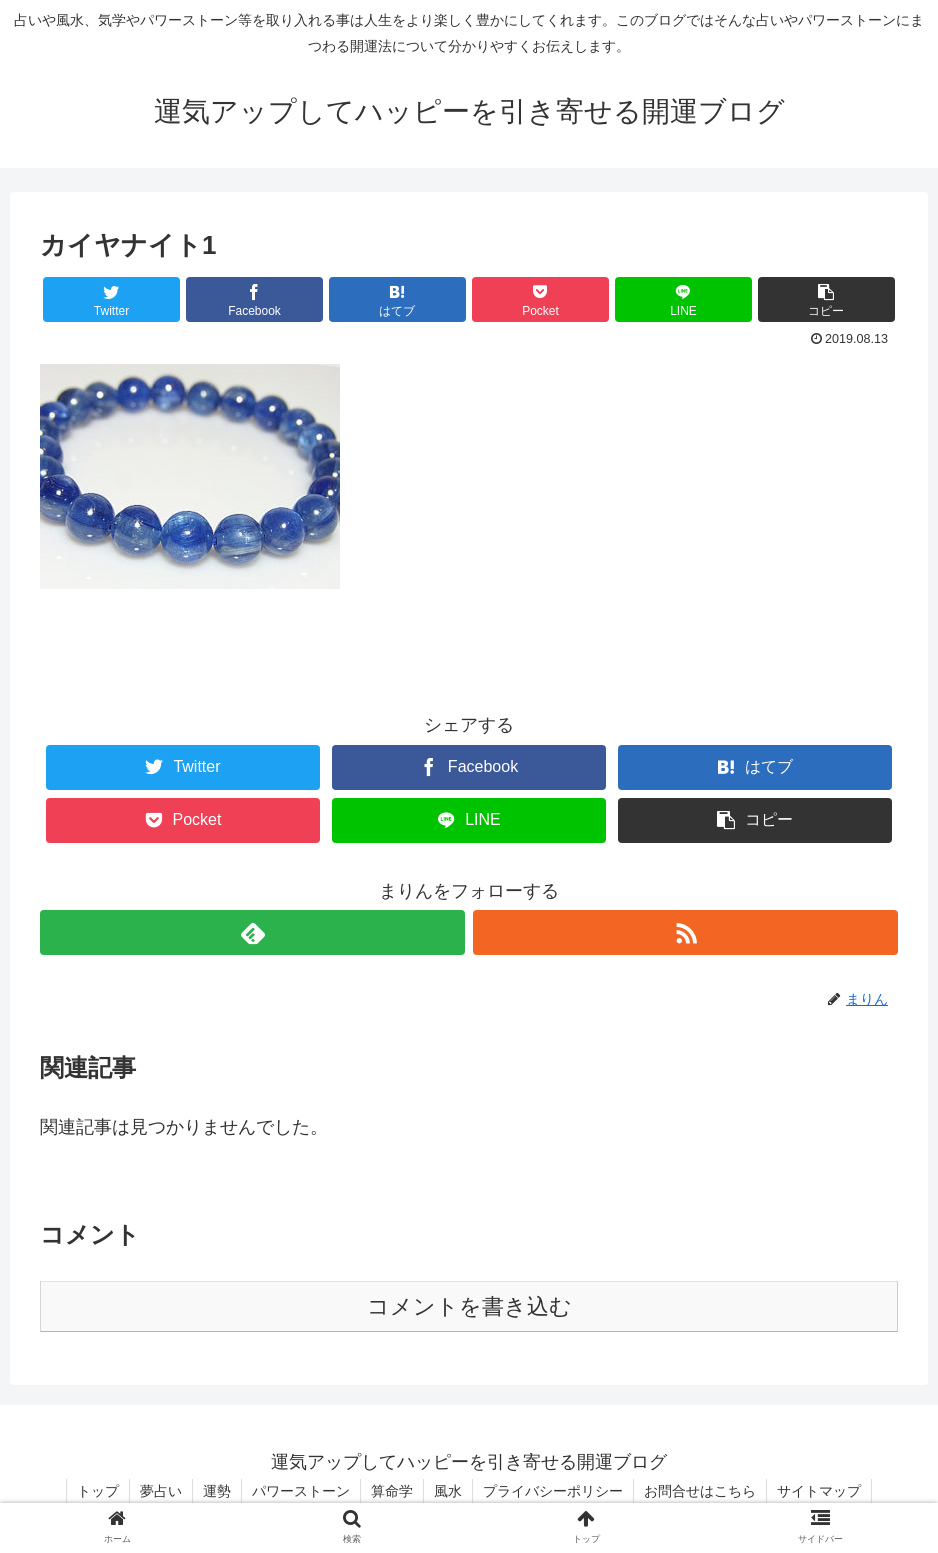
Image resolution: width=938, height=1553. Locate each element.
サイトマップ (819, 1491)
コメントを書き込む (469, 1306)
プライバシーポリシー (553, 1491)
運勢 (217, 1491)
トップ (98, 1491)
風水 (448, 1491)
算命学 (392, 1491)
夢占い (161, 1491)
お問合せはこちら (700, 1491)
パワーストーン (301, 1491)
